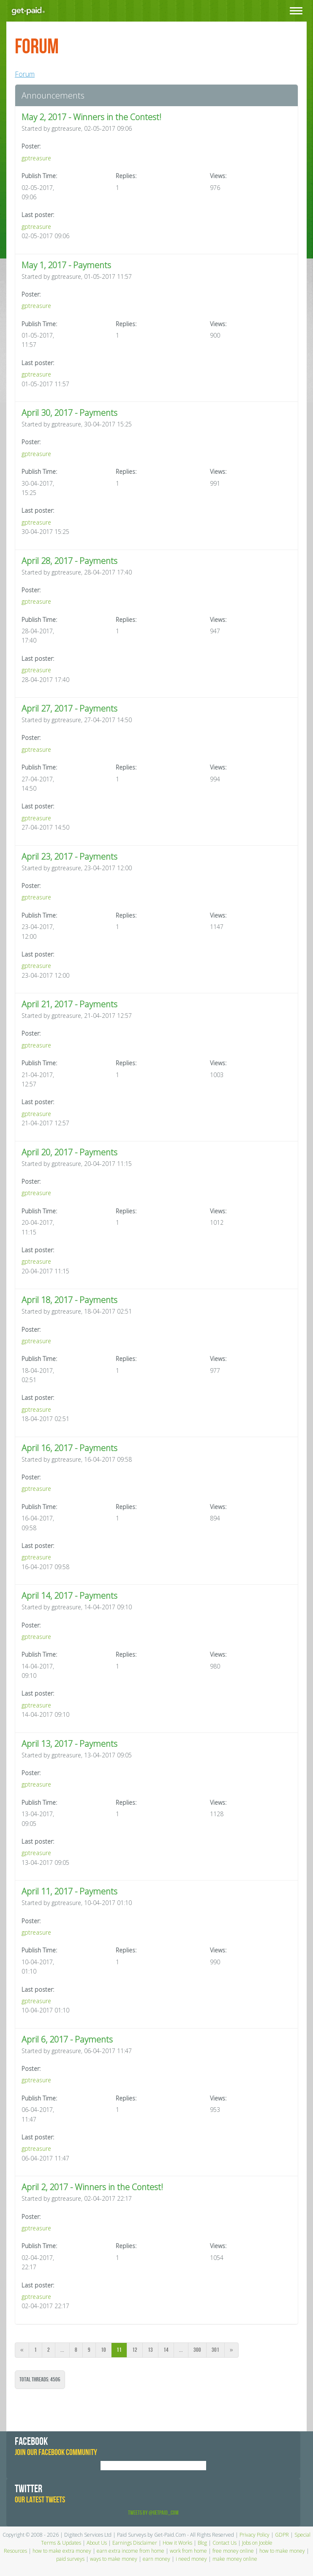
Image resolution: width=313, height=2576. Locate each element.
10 (103, 2349)
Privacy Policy (254, 2534)
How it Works (177, 2542)
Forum (25, 74)
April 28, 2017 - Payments (69, 560)
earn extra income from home (130, 2550)
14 (166, 2349)
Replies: (126, 176)
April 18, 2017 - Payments (69, 1300)
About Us (97, 2542)
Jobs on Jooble (257, 2542)
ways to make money (113, 2558)
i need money (191, 2558)
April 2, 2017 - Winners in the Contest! (92, 2187)
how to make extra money (62, 2550)
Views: (218, 176)
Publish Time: (39, 176)
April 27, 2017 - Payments (69, 708)
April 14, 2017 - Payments (69, 1595)
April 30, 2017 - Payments (69, 412)
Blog (202, 2542)
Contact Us (224, 2542)
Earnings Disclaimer (134, 2542)
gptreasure (36, 158)
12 (134, 2349)
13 (150, 2349)
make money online (234, 2558)
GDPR (282, 2534)
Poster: (31, 146)
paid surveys (70, 2558)
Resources (15, 2550)
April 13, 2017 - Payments (69, 1743)
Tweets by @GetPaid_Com (153, 2512)
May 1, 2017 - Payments (66, 265)
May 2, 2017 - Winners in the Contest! (91, 117)
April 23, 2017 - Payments (69, 856)
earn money (156, 2558)
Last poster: (38, 215)
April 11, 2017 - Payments (69, 1891)
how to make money (282, 2550)
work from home (188, 2550)
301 (215, 2349)
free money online (233, 2550)
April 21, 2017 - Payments (69, 1004)
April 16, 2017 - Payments (69, 1448)
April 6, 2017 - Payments (67, 2039)
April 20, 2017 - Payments (69, 1152)
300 (197, 2349)
